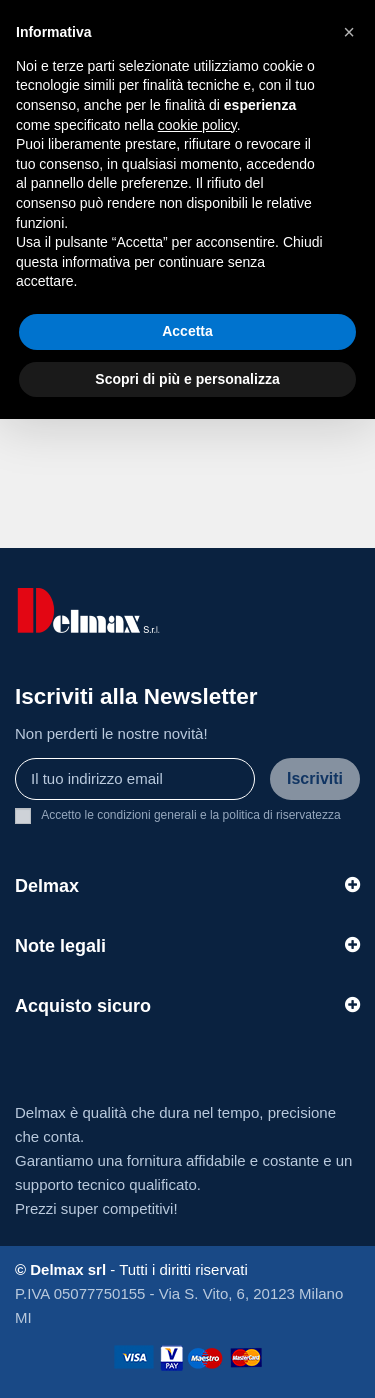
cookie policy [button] (197, 125)
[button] (349, 32)
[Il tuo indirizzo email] (135, 779)
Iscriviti (315, 778)
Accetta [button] (187, 331)
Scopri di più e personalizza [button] (187, 379)
